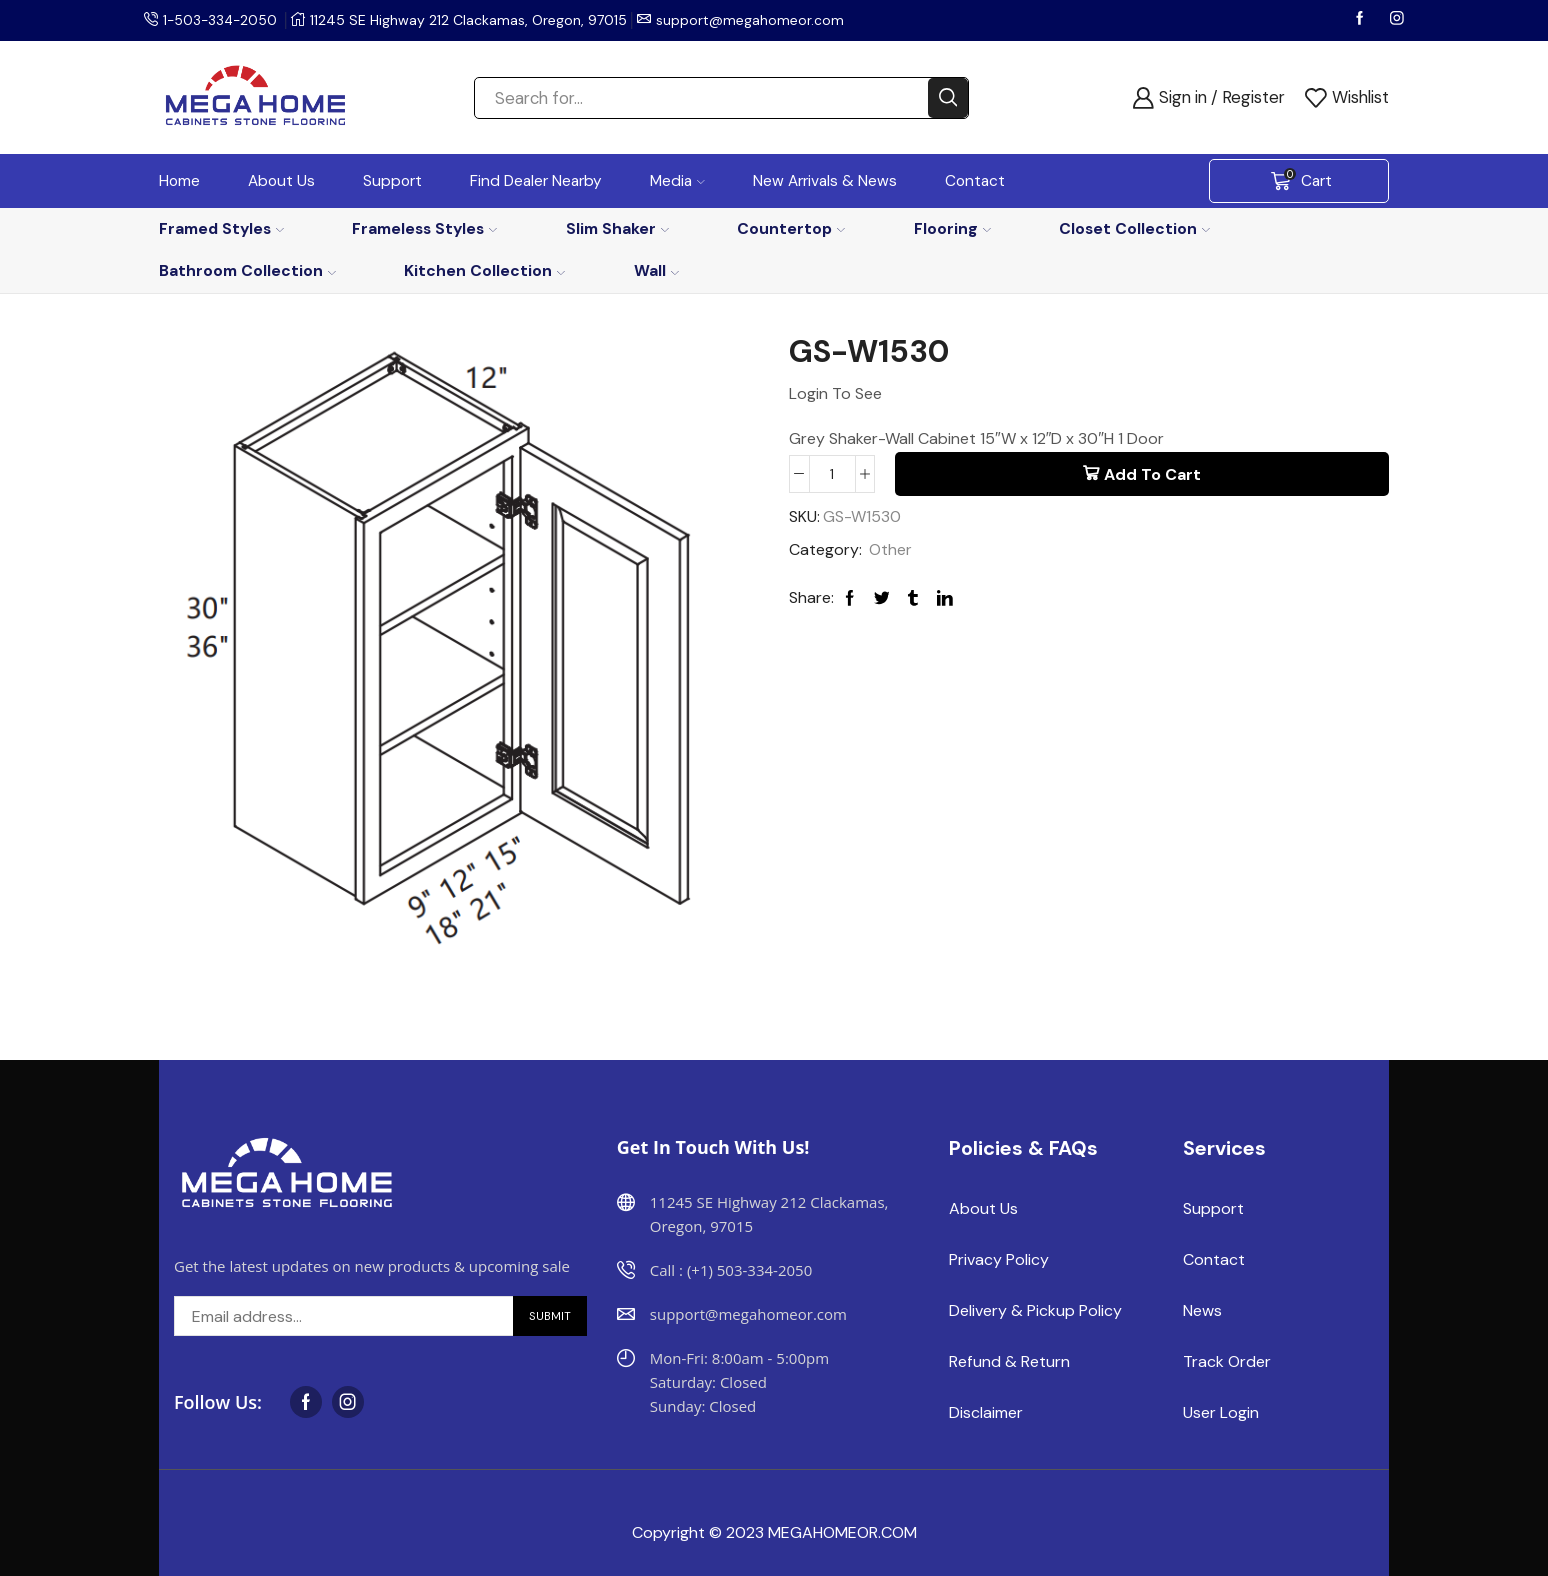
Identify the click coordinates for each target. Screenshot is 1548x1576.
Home (179, 181)
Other (890, 549)
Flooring (952, 228)
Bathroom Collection (247, 270)
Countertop (791, 228)
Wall (656, 270)
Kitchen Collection (484, 270)
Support (392, 181)
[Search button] (948, 98)
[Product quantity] (832, 474)
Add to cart (1152, 474)
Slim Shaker (617, 228)
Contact (975, 181)
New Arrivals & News (825, 181)
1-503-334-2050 (222, 20)
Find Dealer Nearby (536, 181)
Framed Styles (221, 228)
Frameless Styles (424, 228)
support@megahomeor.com (754, 20)
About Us (281, 181)
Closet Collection (1134, 228)
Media (677, 181)
